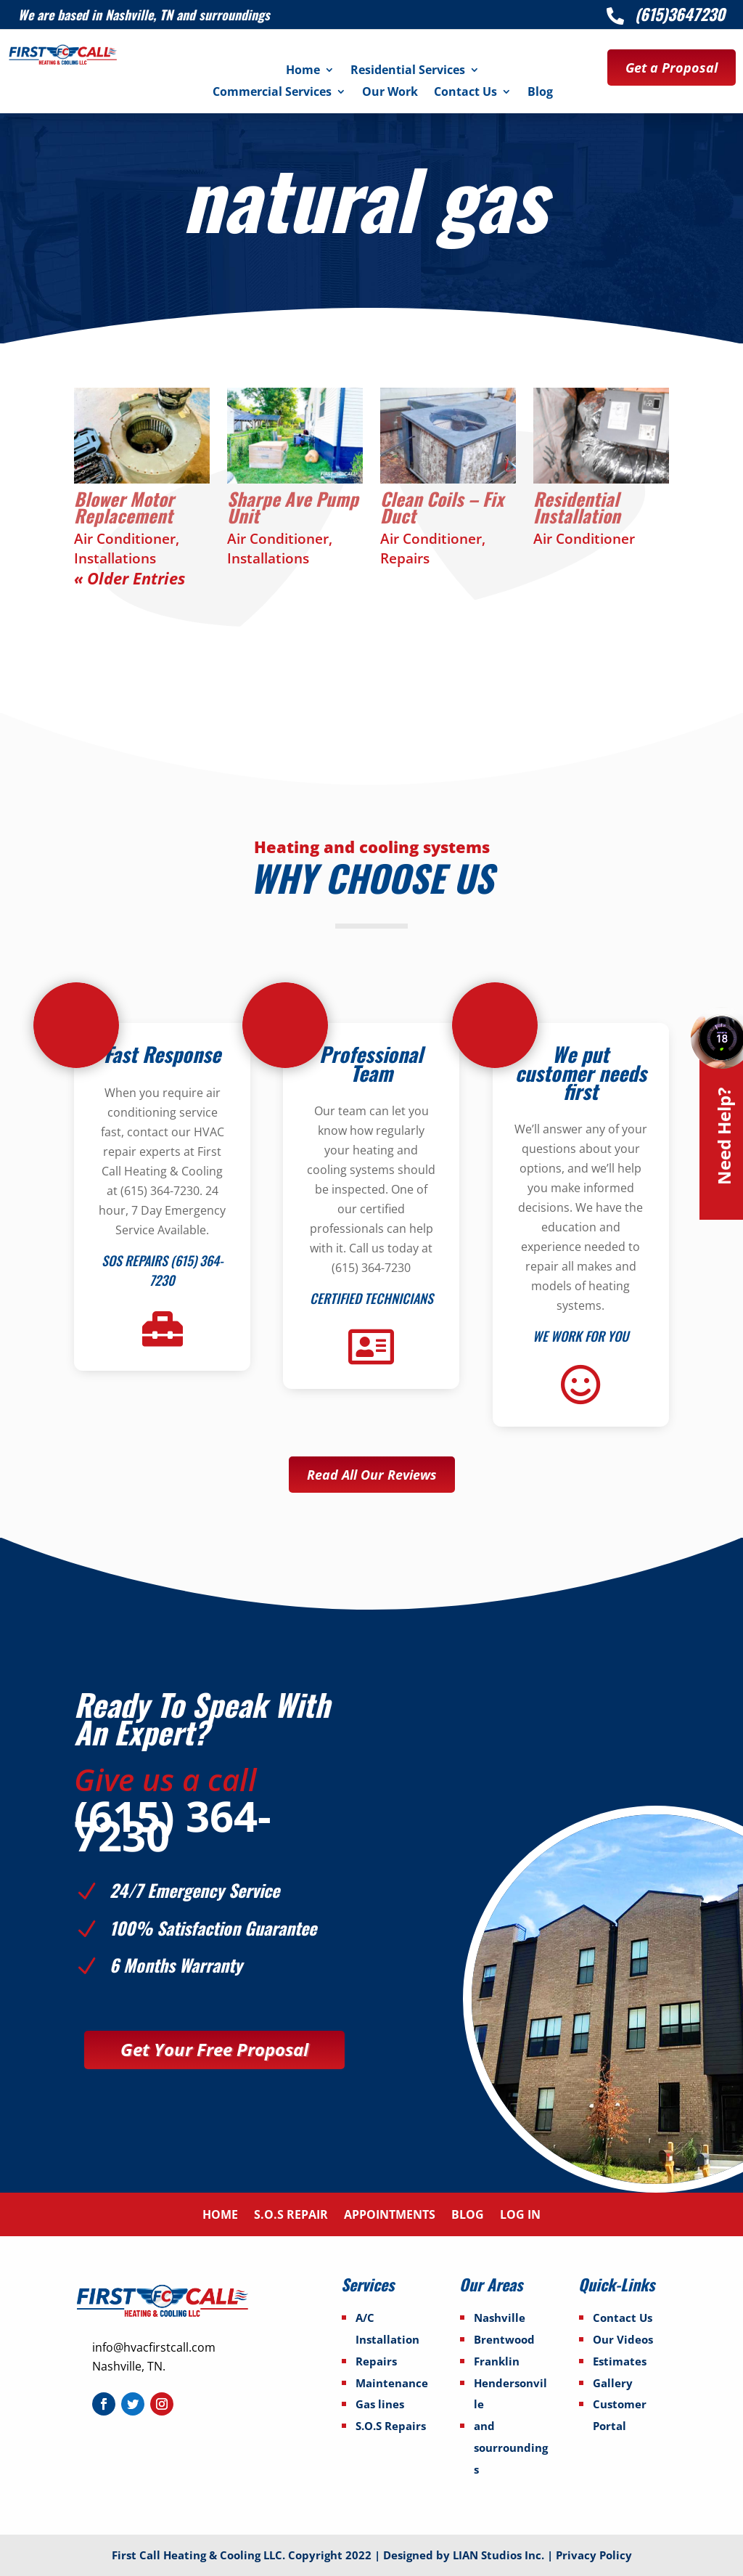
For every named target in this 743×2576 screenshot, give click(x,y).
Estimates (619, 2361)
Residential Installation (576, 507)
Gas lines (380, 2404)
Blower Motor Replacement (124, 507)
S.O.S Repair (291, 2215)
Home (303, 71)
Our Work (390, 92)
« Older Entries (129, 578)
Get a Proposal (671, 67)
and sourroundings (511, 2447)
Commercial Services (272, 92)
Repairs (405, 558)
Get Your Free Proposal (215, 2049)
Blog (540, 92)
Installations (115, 558)
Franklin (497, 2361)
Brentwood (504, 2339)
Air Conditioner (125, 538)
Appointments (389, 2215)
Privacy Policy (594, 2555)
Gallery (613, 2383)
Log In (520, 2215)
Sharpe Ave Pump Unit (292, 507)
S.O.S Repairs (391, 2425)
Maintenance (392, 2383)
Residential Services (407, 71)
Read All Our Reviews (372, 1474)
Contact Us (465, 92)
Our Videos (623, 2339)
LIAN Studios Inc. (500, 2555)
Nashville (499, 2317)
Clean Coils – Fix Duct (442, 507)
